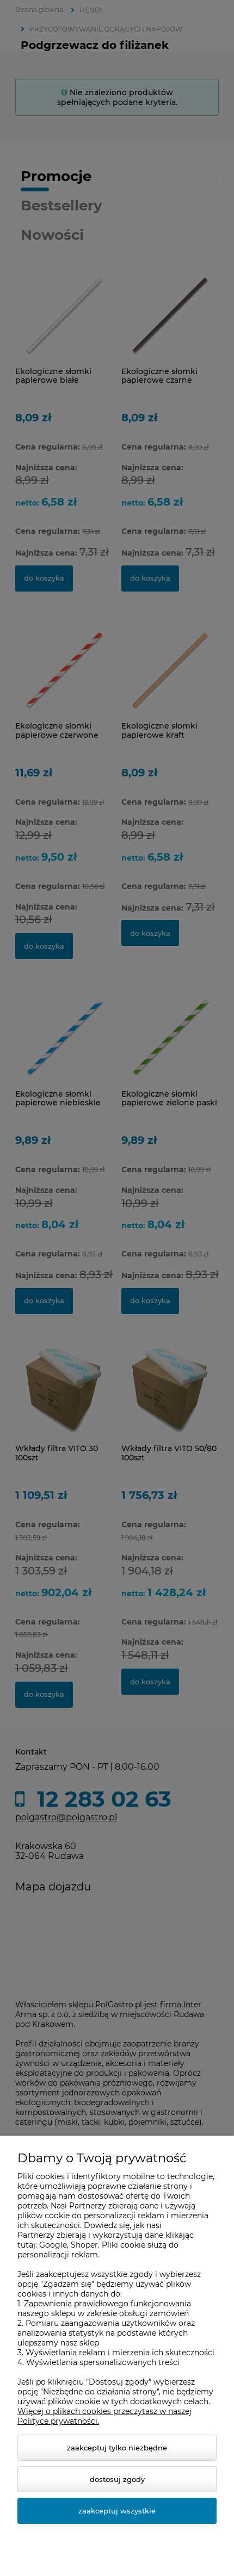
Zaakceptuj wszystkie (117, 2510)
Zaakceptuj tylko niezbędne (117, 2447)
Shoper (84, 2245)
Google (53, 2245)
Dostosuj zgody (117, 2479)
